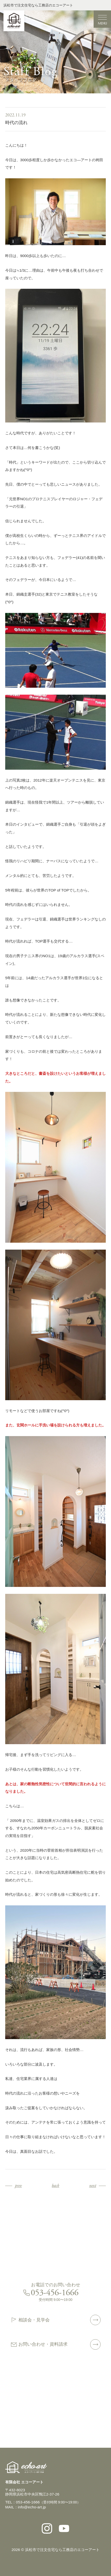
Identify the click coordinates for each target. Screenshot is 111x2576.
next (92, 2185)
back (55, 2185)
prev (18, 2185)
